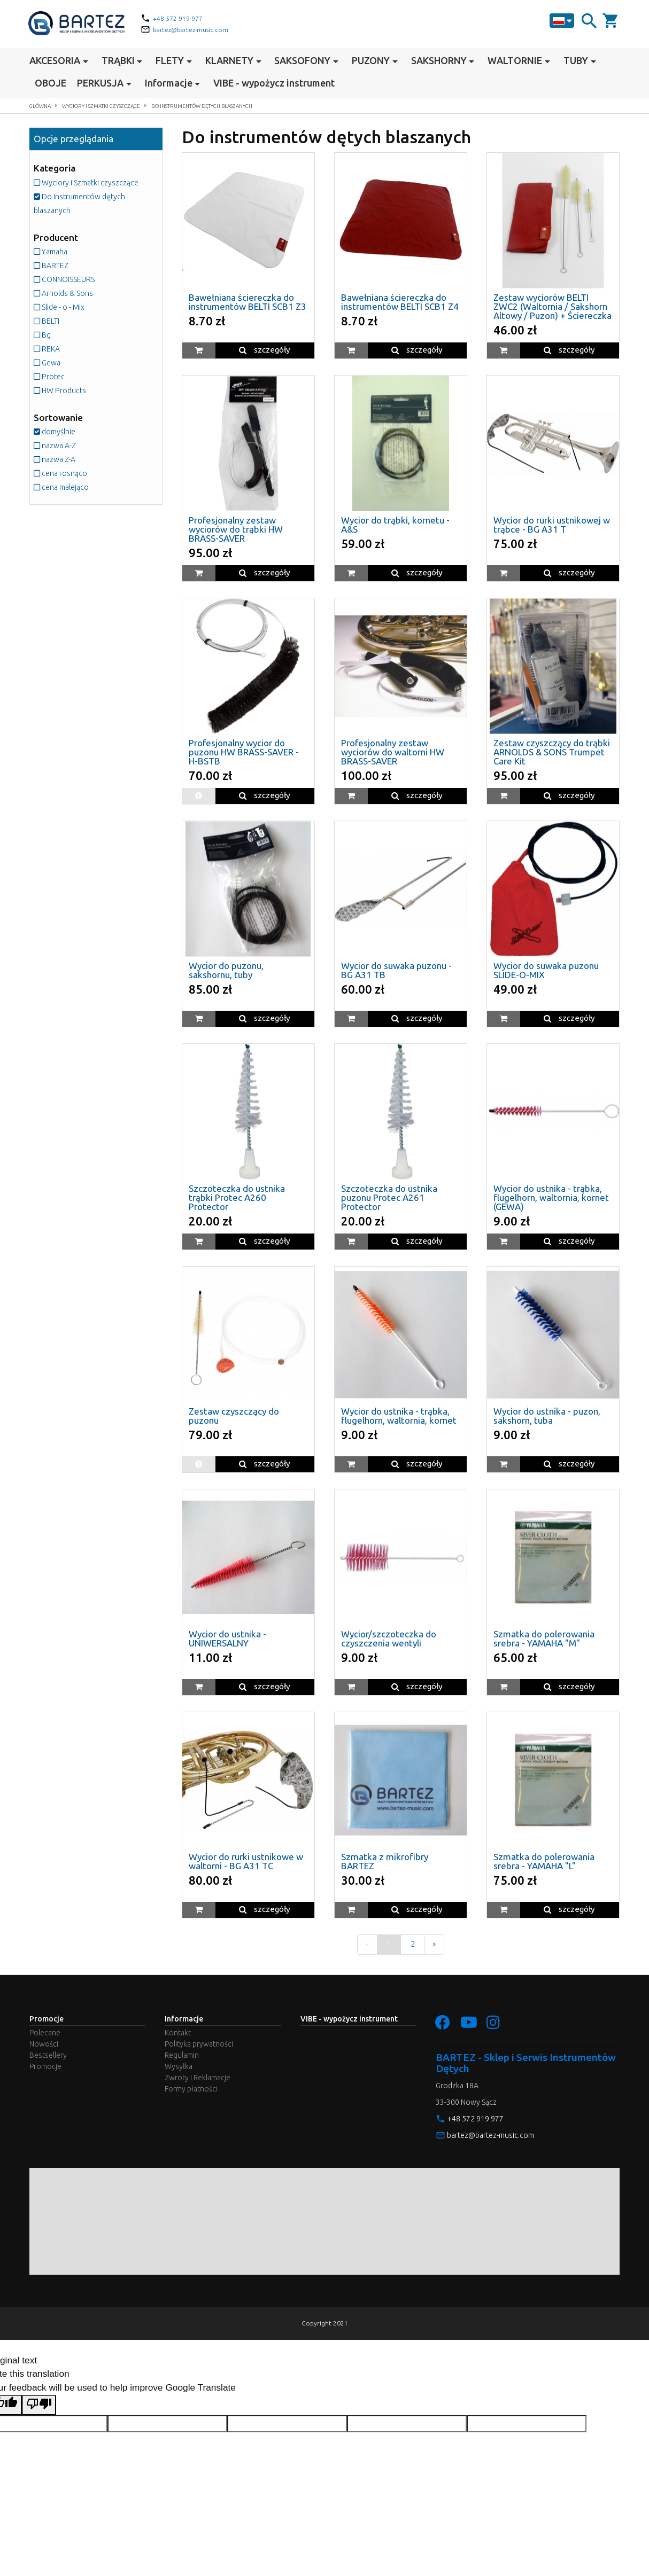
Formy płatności (191, 2093)
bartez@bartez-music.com (196, 29)
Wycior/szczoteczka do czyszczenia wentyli (388, 1638)
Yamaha (54, 265)
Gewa (50, 376)
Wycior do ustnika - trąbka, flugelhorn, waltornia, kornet (399, 1415)
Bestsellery (48, 2059)
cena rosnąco (66, 486)
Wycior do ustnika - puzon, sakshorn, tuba (546, 1415)
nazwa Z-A (59, 472)
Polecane (44, 2037)
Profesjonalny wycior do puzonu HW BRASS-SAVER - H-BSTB (244, 752)
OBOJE (50, 82)
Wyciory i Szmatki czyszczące (119, 105)
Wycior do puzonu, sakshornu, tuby (226, 970)
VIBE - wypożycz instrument (274, 82)
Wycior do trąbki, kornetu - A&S (395, 524)
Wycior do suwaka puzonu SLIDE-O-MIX (546, 970)
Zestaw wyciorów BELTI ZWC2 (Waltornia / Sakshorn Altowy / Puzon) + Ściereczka (552, 306)
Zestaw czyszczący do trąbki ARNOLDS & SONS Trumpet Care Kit (551, 752)
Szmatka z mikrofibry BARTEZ (384, 1861)
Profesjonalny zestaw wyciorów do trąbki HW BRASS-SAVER (236, 529)
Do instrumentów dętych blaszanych (245, 105)
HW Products (66, 404)
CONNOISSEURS (73, 292)
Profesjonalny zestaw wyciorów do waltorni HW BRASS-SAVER (392, 752)
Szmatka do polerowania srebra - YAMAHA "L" (543, 1861)
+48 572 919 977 (181, 18)
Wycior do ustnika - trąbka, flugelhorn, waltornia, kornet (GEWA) (551, 1197)
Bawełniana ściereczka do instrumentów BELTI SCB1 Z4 (400, 301)
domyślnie (59, 445)
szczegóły (264, 350)
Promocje (45, 2070)
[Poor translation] (39, 2410)
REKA (50, 362)
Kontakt (178, 2037)
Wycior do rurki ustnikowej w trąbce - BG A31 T (551, 524)
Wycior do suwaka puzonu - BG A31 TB (396, 970)
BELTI (50, 334)
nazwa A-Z (60, 459)
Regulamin (182, 2059)
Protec (53, 390)
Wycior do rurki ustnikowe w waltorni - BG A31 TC (246, 1861)
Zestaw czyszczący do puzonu (234, 1415)
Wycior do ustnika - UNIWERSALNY (227, 1638)
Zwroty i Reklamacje (197, 2082)
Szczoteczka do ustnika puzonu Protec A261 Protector (389, 1197)
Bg (44, 348)
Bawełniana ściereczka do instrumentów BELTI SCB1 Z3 (247, 301)
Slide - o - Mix (66, 320)
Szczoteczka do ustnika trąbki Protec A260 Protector (237, 1197)
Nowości (43, 2048)
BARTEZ (56, 279)
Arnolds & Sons (70, 306)
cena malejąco (67, 500)
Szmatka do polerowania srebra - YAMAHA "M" (543, 1638)
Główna (43, 105)
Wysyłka (178, 2070)
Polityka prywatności (199, 2048)
